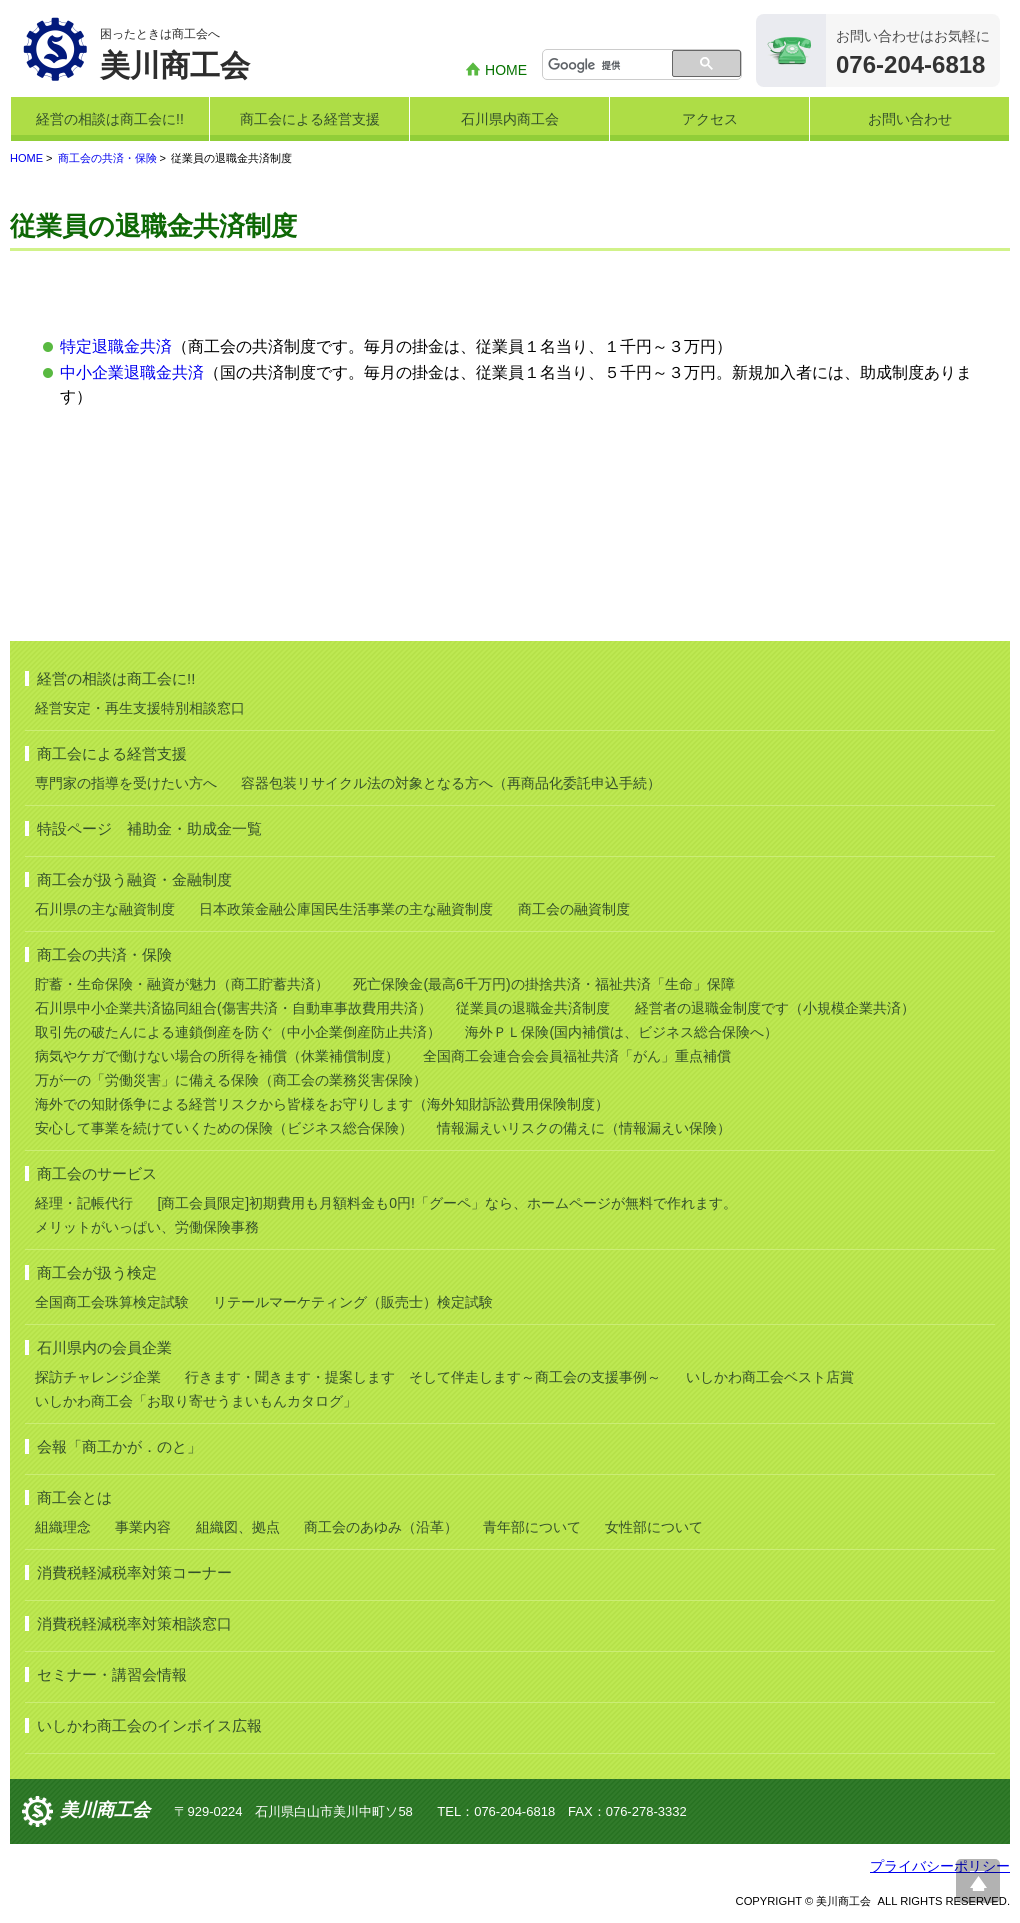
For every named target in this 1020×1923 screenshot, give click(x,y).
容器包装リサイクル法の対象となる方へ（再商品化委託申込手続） (451, 783)
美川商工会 (105, 1810)
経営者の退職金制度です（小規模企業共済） (775, 1008)
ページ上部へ (978, 1881)
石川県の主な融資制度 (105, 909)
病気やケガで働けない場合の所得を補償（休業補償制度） (217, 1056)
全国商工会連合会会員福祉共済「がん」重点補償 (577, 1056)
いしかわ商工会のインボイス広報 (149, 1725)
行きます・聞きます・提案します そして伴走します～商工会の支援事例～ (423, 1377)
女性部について (654, 1527)
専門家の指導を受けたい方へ (126, 783)
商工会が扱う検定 (97, 1272)
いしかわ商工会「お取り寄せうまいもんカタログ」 (196, 1401)
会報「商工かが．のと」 (119, 1446)
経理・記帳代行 (84, 1203)
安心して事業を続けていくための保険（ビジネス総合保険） (224, 1128)
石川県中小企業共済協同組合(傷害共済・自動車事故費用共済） (233, 1008)
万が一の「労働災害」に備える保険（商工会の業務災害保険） (231, 1080)
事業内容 (143, 1527)
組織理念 (63, 1527)
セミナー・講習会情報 (112, 1674)
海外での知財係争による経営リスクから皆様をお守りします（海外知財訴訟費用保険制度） (322, 1104)
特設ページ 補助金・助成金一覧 (149, 828)
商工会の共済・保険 (107, 158)
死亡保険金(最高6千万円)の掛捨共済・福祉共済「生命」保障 (543, 984)
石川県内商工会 (510, 119)
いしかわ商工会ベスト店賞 (770, 1377)
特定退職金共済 (116, 346)
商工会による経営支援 (310, 119)
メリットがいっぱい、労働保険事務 (147, 1227)
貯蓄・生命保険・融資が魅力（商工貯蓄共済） (182, 984)
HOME (506, 70)
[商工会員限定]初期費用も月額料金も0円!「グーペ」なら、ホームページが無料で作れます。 (446, 1203)
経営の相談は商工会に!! (110, 119)
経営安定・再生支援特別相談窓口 (140, 708)
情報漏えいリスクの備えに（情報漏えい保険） (584, 1128)
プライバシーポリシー (940, 1866)
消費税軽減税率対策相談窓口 (134, 1623)
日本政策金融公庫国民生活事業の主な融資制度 (346, 909)
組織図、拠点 (238, 1527)
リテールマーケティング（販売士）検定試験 (353, 1302)
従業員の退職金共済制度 (533, 1008)
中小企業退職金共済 (132, 372)
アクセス (710, 119)
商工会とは (74, 1497)
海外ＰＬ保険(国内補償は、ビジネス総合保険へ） (621, 1032)
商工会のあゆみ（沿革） (381, 1527)
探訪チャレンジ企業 (98, 1377)
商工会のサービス (97, 1173)
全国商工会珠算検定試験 (112, 1302)
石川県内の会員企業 (104, 1347)
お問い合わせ (910, 119)
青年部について (532, 1527)
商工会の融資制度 (574, 909)
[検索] (609, 66)
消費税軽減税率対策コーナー (134, 1572)
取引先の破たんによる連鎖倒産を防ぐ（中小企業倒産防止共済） (238, 1032)
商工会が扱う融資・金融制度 (134, 879)
